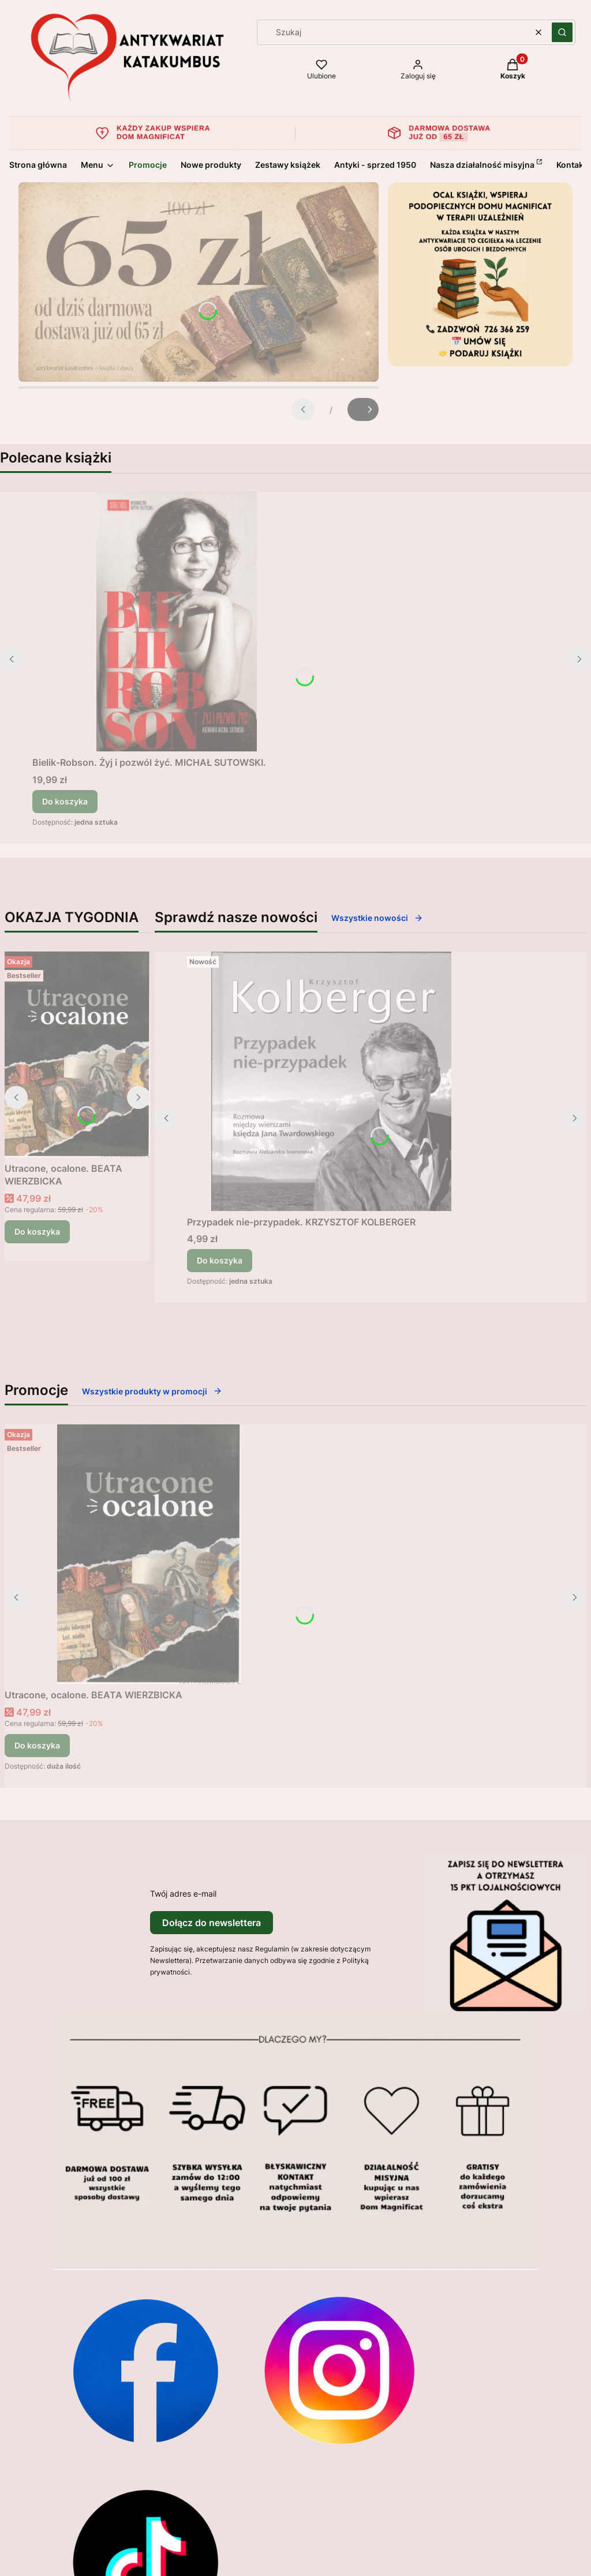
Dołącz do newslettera (211, 1922)
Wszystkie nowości (377, 918)
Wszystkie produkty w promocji (152, 1391)
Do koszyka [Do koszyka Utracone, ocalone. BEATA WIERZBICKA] (37, 1231)
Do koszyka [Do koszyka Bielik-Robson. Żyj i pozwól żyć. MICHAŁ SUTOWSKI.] (65, 801)
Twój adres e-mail (183, 1893)
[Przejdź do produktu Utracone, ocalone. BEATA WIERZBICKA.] (77, 1054)
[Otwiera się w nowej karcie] (145, 2370)
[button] (562, 32)
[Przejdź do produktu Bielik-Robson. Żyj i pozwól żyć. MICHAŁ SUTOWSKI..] (176, 621)
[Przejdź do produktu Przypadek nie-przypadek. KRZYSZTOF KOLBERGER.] (331, 1081)
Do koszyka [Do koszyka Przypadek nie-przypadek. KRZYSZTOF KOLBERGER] (219, 1260)
